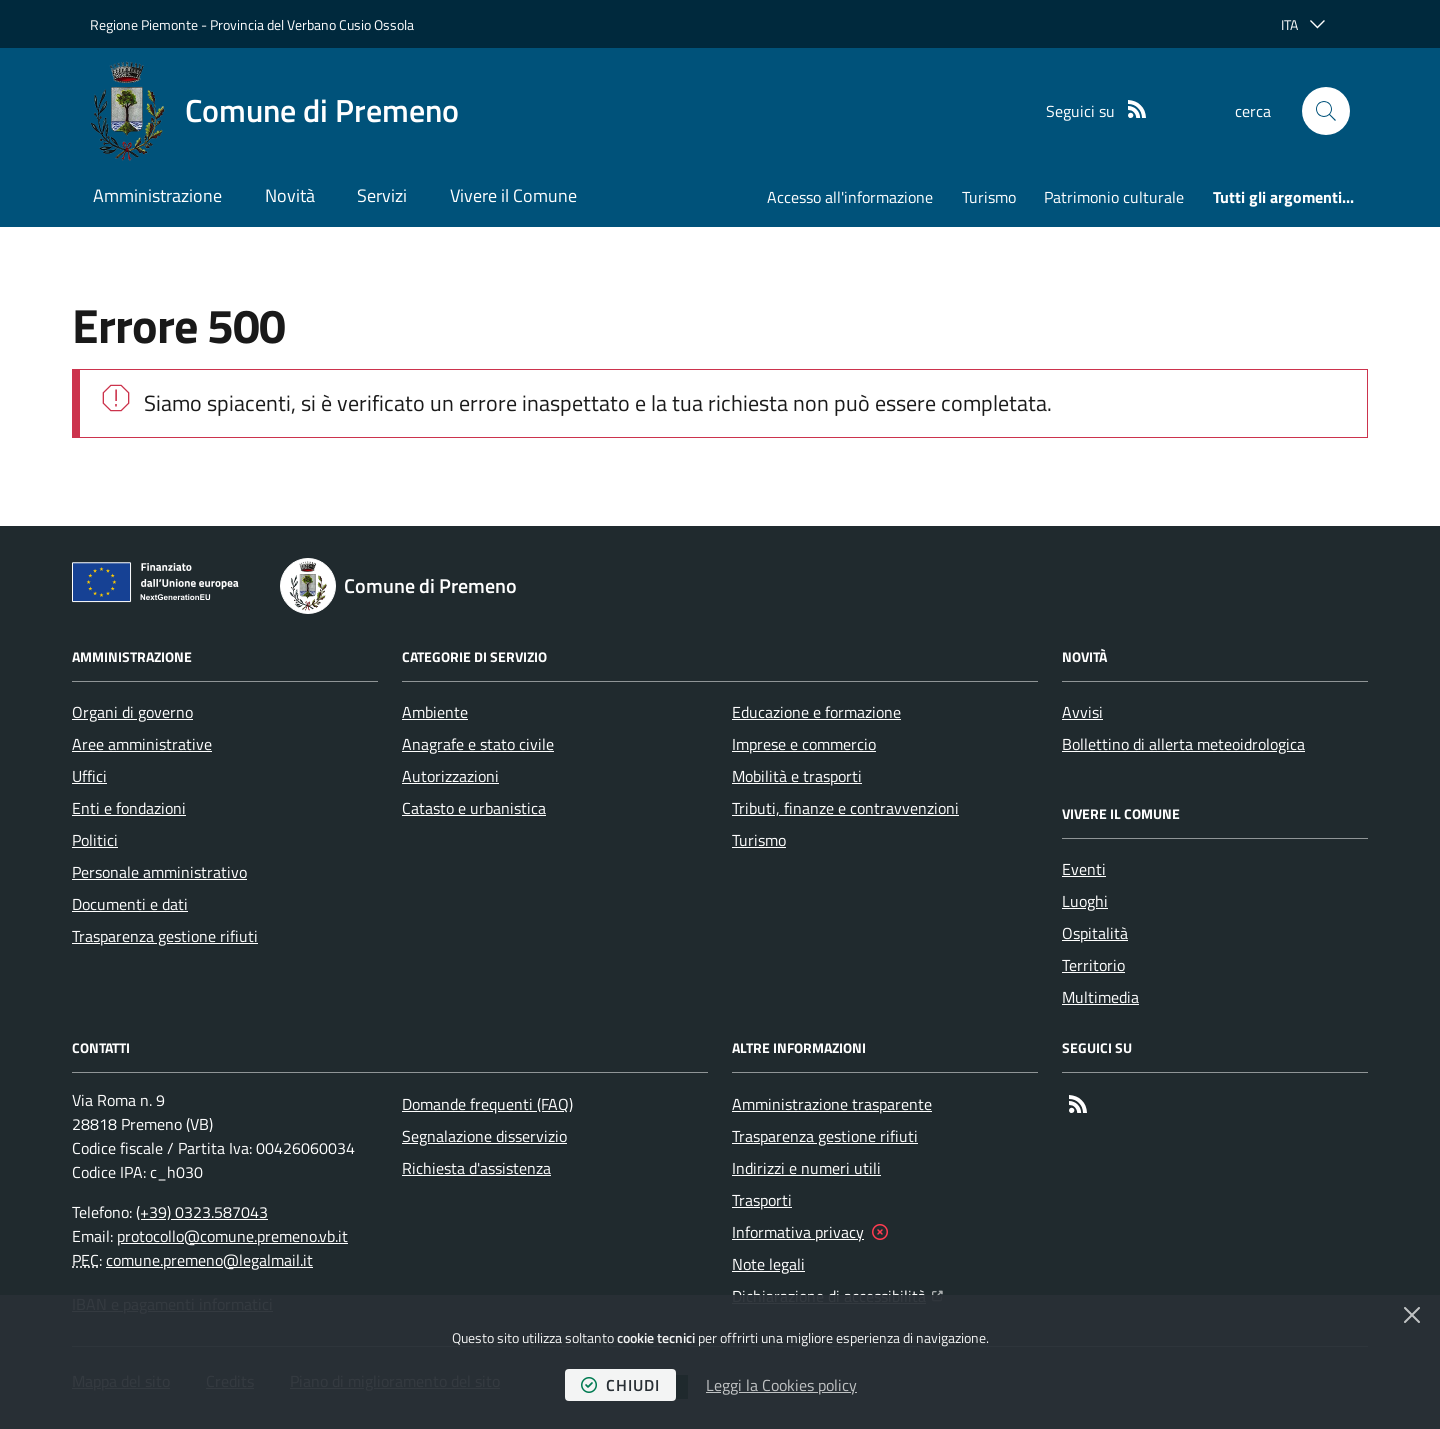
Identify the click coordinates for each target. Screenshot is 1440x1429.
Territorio (1093, 965)
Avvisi (1082, 712)
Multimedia (1100, 997)
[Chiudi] (1412, 1315)
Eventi (1084, 869)
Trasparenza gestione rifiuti (165, 936)
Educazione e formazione (816, 712)
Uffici (89, 776)
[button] (1326, 111)
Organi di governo (132, 712)
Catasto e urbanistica (474, 808)
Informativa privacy (798, 1232)
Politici (95, 840)
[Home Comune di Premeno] (274, 111)
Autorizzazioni (450, 776)
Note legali (768, 1264)
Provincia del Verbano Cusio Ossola (312, 24)
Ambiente (435, 712)
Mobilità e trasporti (797, 776)
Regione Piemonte (144, 24)
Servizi (382, 195)
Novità (290, 195)
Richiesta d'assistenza (476, 1168)
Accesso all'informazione (850, 197)
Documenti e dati (130, 904)
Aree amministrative (142, 744)
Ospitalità (1095, 933)
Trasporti (762, 1200)
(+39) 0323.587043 (202, 1212)
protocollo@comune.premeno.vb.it (232, 1236)
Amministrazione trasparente (832, 1104)
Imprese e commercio (804, 744)
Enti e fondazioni (129, 808)
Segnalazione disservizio (484, 1136)
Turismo (989, 197)
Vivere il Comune (513, 195)
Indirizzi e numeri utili (806, 1168)
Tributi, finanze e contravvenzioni (845, 808)
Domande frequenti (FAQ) (487, 1104)
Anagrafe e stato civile (478, 744)
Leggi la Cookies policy (781, 1385)
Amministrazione (157, 195)
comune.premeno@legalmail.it (209, 1260)
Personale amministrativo (159, 872)
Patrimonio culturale (1114, 197)
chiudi (620, 1385)
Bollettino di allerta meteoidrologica (1183, 744)
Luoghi (1085, 901)
